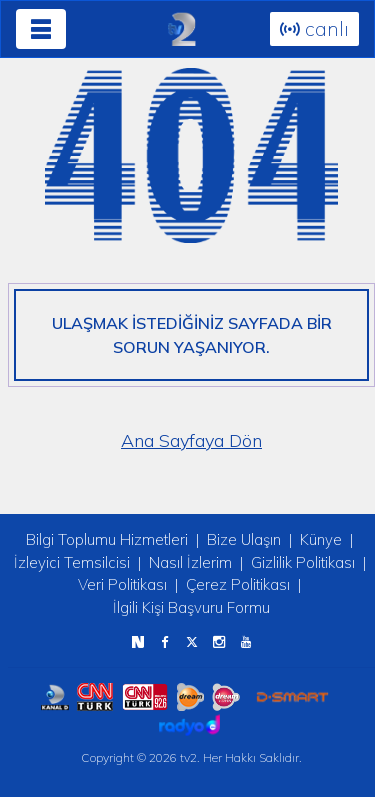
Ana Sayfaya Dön (191, 440)
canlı (314, 28)
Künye (321, 539)
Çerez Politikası (238, 584)
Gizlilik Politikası (303, 562)
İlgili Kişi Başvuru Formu (191, 607)
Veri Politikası (122, 584)
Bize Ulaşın (244, 539)
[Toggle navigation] (41, 29)
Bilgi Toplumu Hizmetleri (107, 539)
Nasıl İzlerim (190, 562)
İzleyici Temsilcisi (72, 562)
